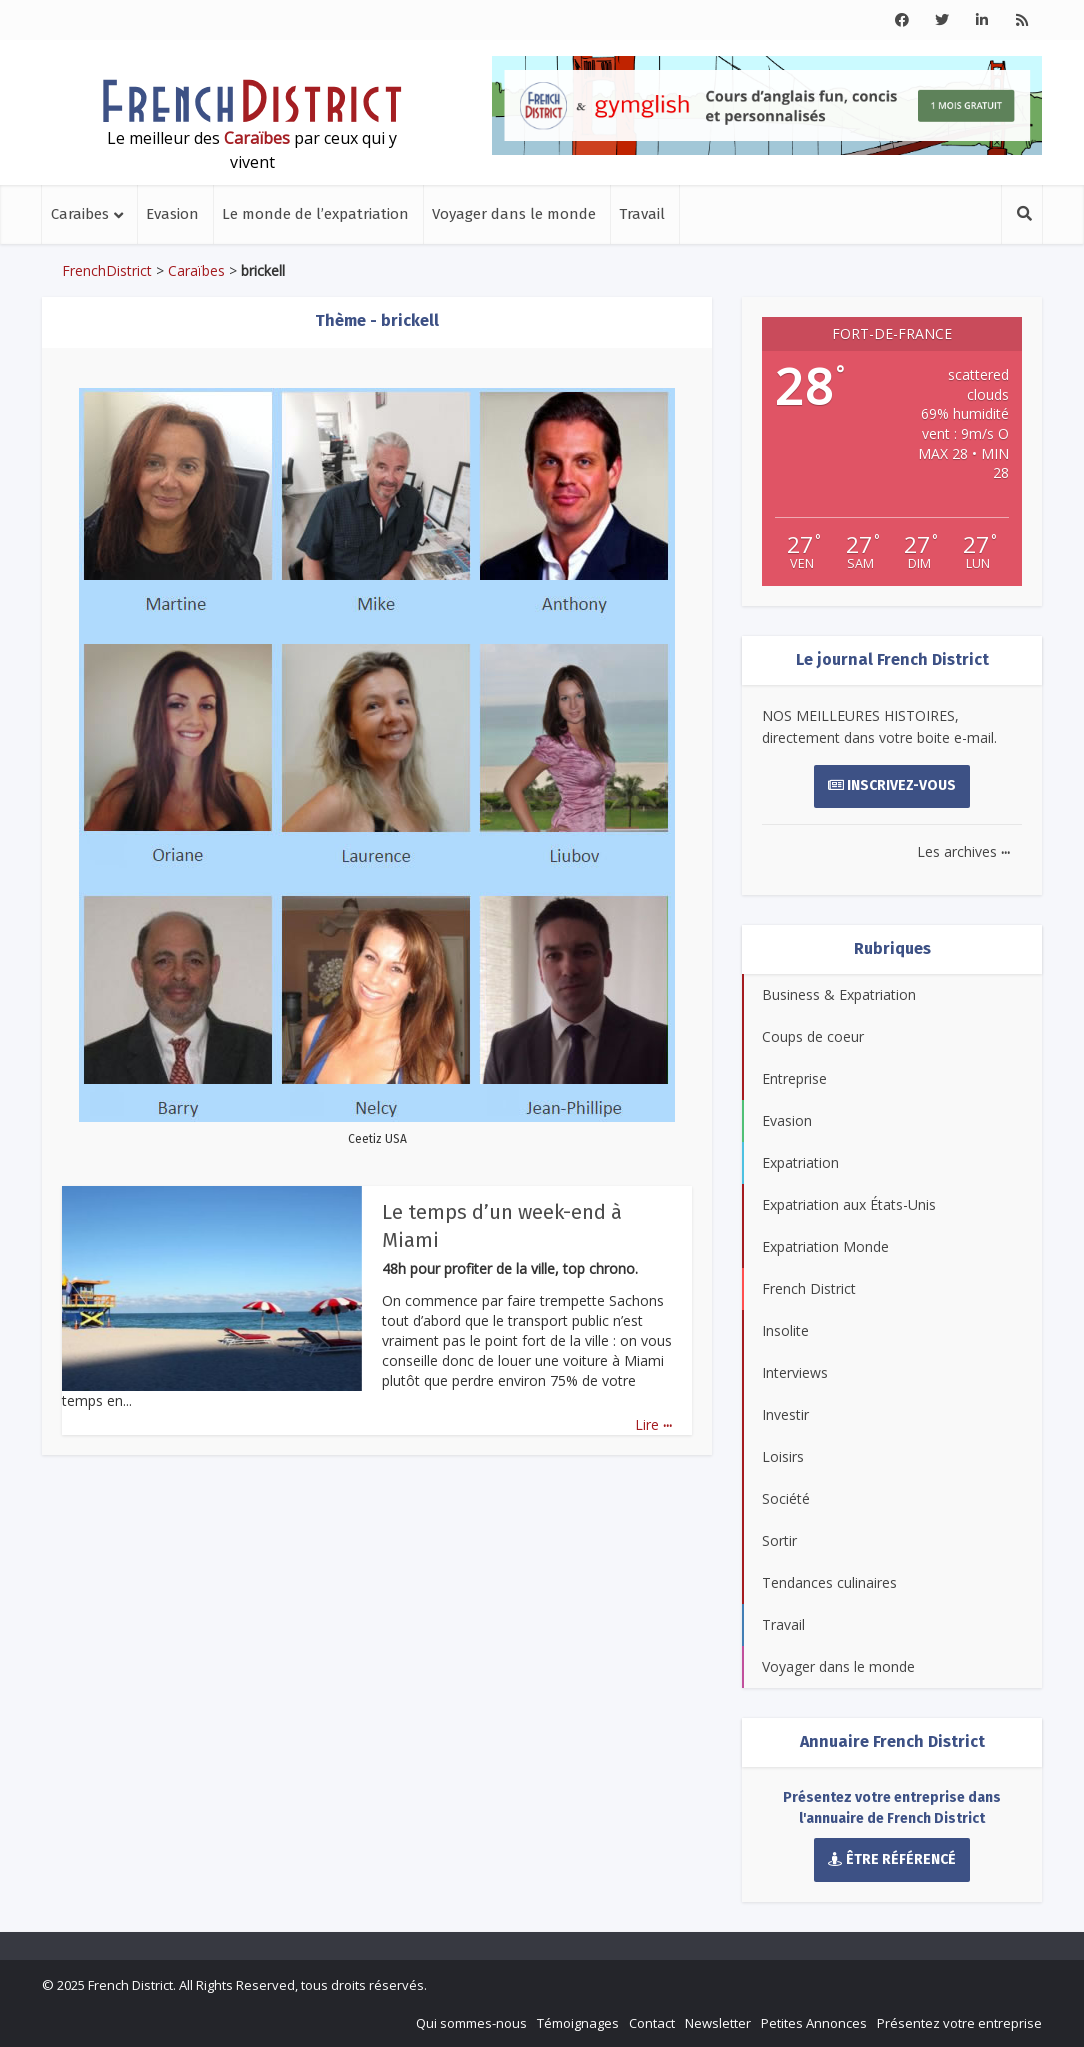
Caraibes (80, 214)
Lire (653, 1424)
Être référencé (892, 1859)
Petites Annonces (814, 2023)
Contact (652, 2023)
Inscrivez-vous (892, 785)
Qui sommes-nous (471, 2023)
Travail (642, 214)
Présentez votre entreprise (959, 2023)
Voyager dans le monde (514, 214)
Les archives (963, 851)
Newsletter (718, 2023)
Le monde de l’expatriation (315, 214)
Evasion (172, 214)
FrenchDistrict (107, 270)
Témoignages (578, 2023)
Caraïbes (196, 270)
